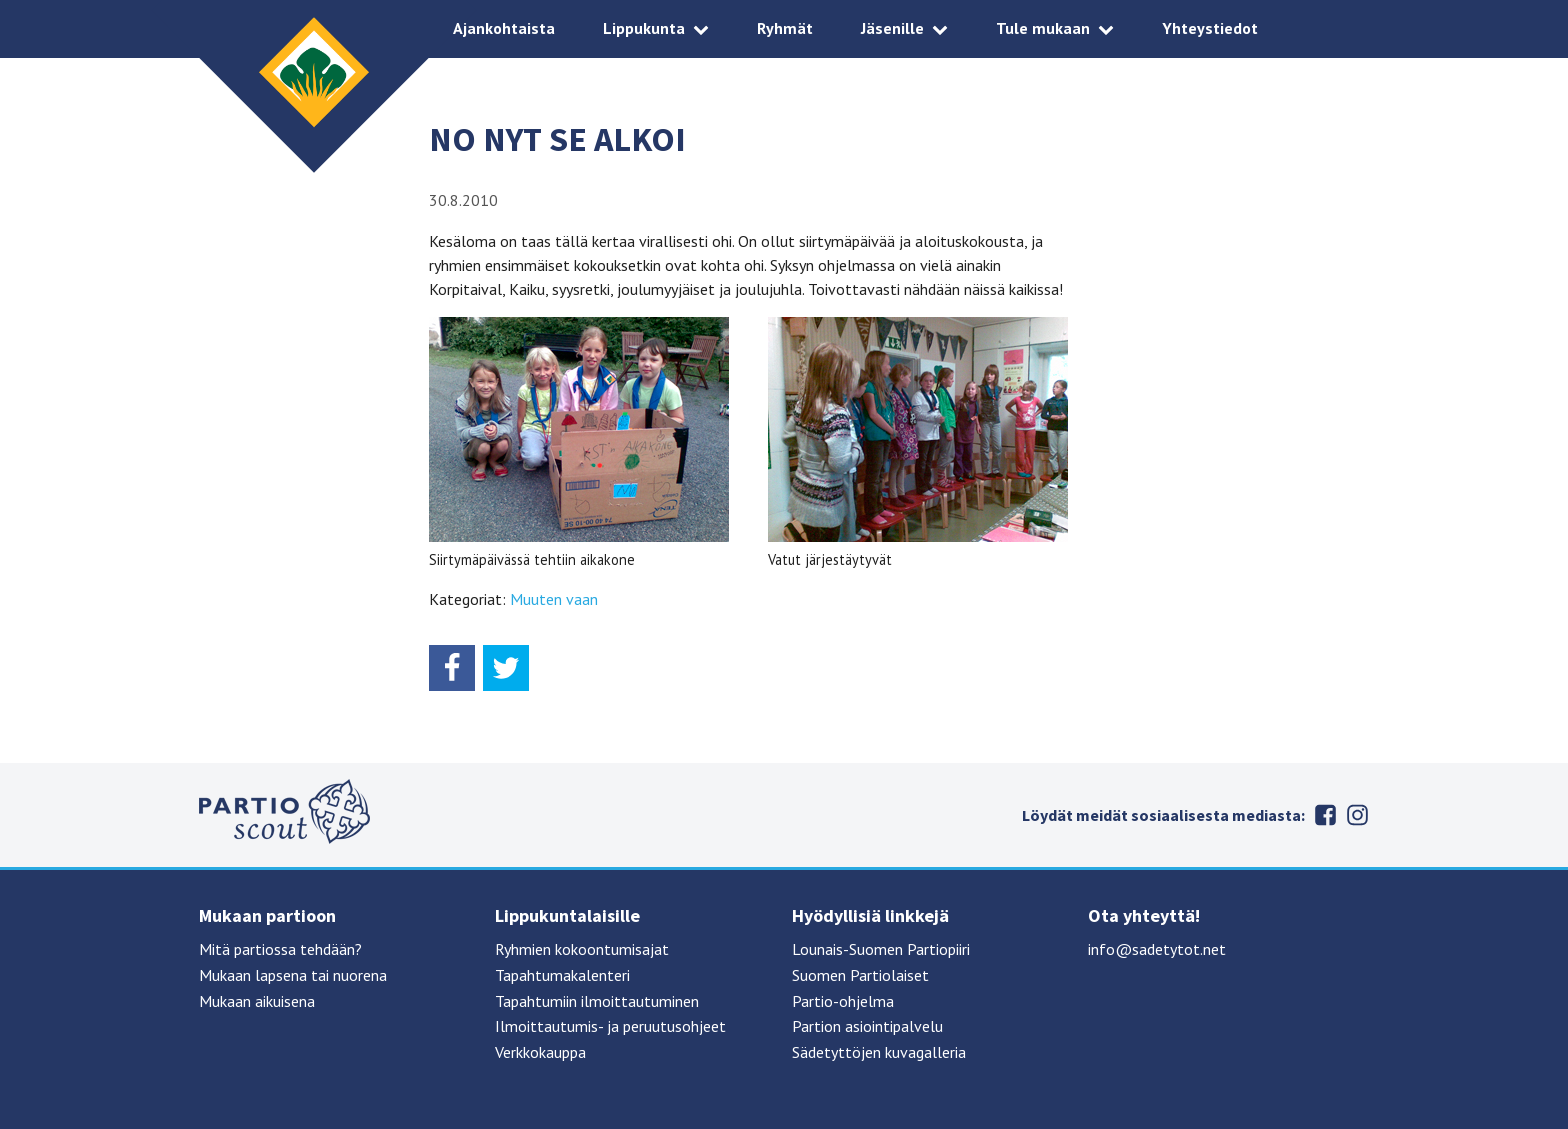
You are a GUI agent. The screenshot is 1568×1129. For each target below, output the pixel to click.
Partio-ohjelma (843, 1001)
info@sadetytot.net (1157, 949)
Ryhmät (785, 28)
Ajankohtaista (504, 28)
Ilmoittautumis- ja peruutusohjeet (610, 1026)
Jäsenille (892, 28)
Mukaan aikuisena (257, 1001)
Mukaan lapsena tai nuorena (293, 975)
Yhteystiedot (1210, 28)
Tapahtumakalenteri (562, 975)
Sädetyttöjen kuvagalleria (879, 1052)
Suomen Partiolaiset (860, 975)
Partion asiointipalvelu (867, 1026)
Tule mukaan (1043, 28)
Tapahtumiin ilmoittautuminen (597, 1001)
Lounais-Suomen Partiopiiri (881, 949)
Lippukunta (644, 28)
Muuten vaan (554, 599)
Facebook (1325, 815)
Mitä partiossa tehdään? (280, 949)
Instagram (1357, 815)
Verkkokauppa (540, 1052)
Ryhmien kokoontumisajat (582, 949)
